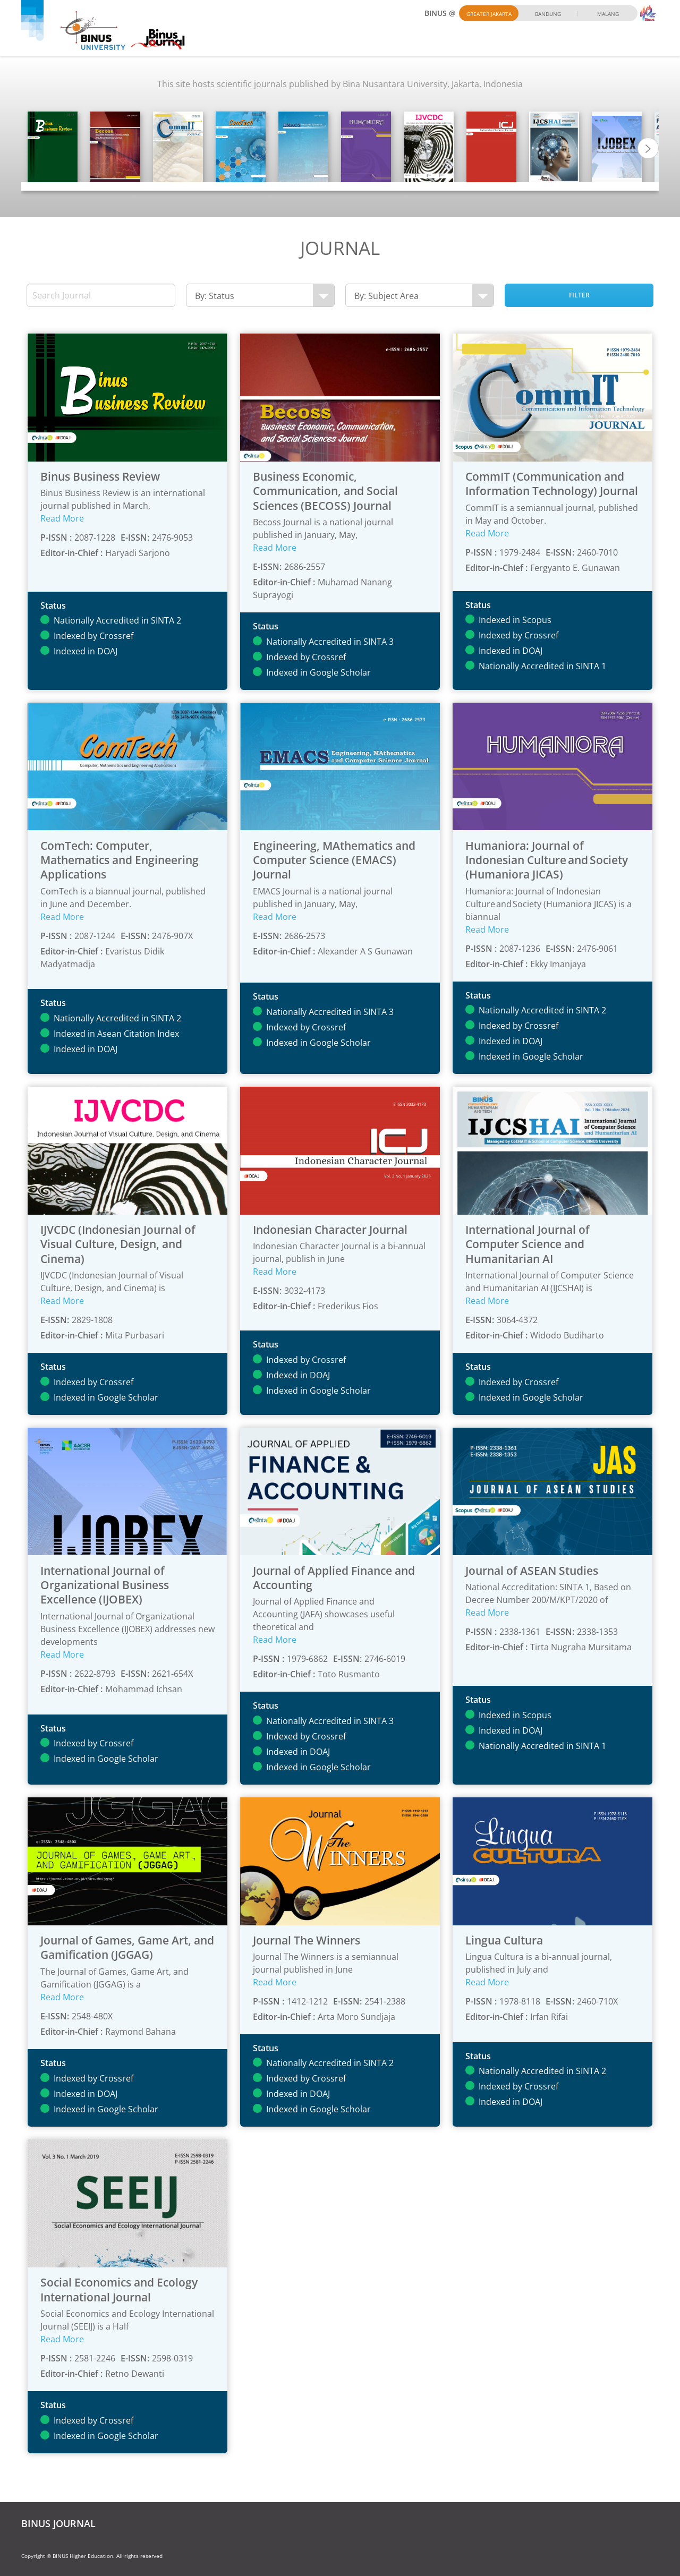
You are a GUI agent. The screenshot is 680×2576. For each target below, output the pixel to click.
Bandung (548, 13)
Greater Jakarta (489, 13)
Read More (62, 518)
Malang (608, 13)
